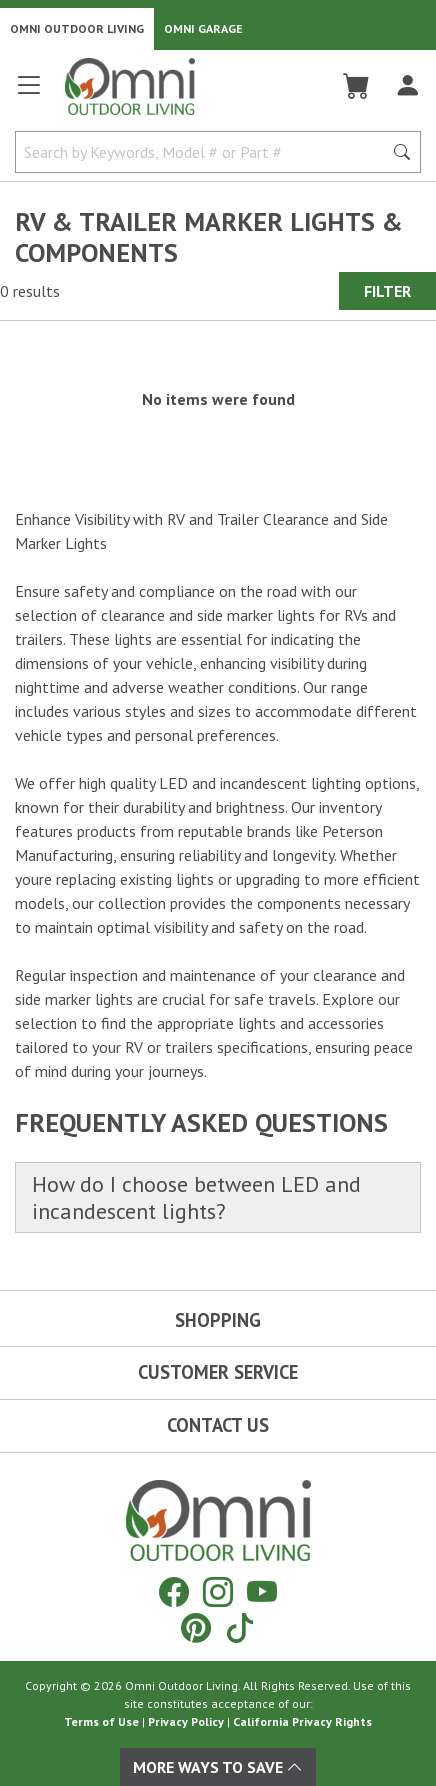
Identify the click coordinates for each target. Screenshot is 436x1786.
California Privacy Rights (302, 1721)
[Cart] (356, 86)
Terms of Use (101, 1721)
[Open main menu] (29, 93)
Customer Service (218, 1372)
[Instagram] (218, 1591)
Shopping (218, 1320)
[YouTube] (262, 1591)
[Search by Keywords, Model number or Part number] (205, 152)
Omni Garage (203, 28)
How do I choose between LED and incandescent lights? (196, 1197)
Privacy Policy (186, 1721)
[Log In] (407, 86)
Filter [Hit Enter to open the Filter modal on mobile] (387, 291)
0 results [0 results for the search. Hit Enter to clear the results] (30, 291)
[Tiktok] (240, 1627)
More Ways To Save (218, 1767)
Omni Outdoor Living (77, 28)
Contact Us (218, 1425)
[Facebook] (174, 1591)
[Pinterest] (196, 1627)
